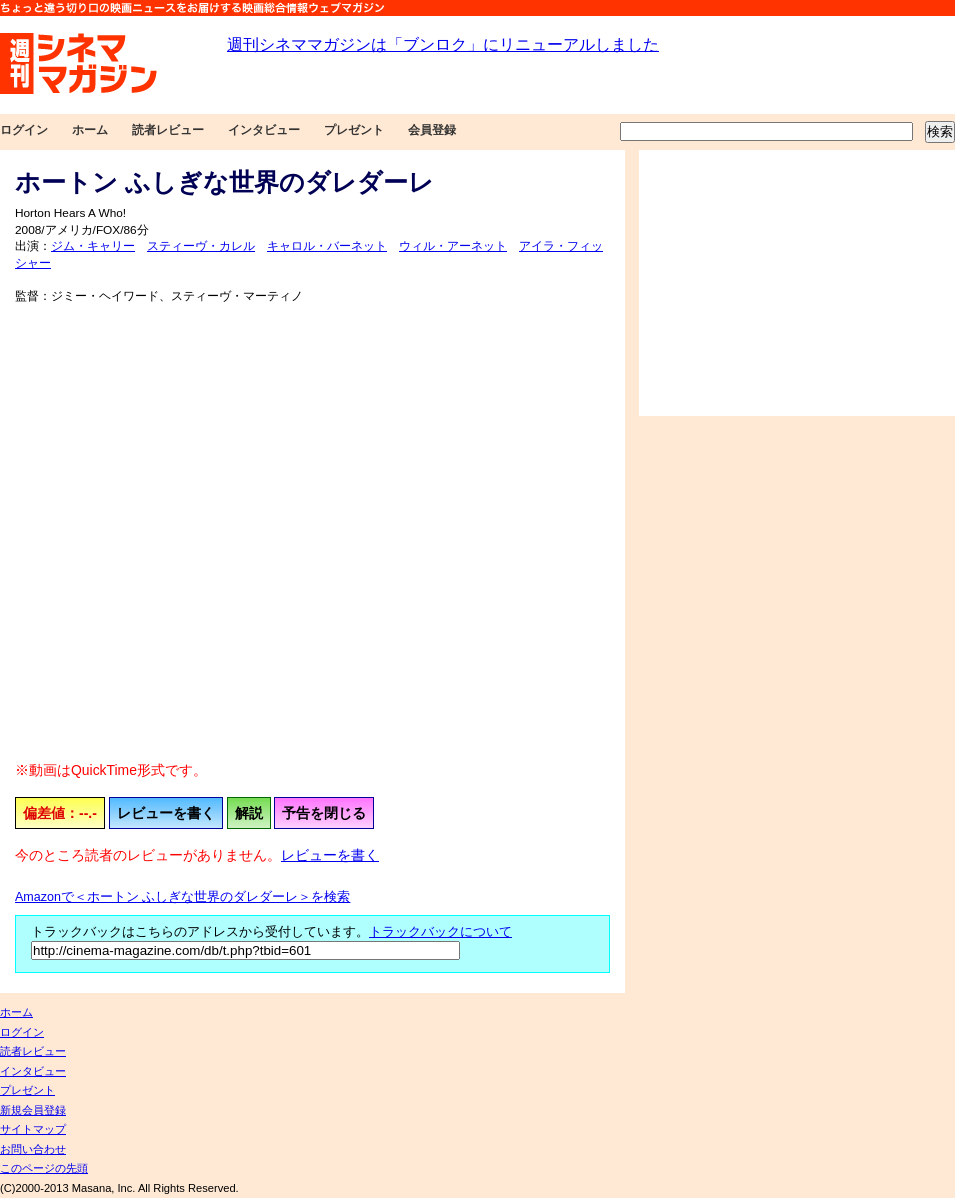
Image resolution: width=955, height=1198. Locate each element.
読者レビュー (168, 130)
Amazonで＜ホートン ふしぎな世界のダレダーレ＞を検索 (182, 897)
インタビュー (264, 130)
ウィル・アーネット (453, 246)
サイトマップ (33, 1129)
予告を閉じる (324, 813)
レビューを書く (166, 813)
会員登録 (432, 130)
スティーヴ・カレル (201, 246)
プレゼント (354, 130)
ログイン (24, 130)
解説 (249, 813)
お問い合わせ (33, 1149)
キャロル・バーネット (327, 246)
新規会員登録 (33, 1110)
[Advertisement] (797, 283)
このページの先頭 (44, 1168)
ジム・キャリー (93, 246)
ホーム (90, 130)
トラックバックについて (440, 932)
